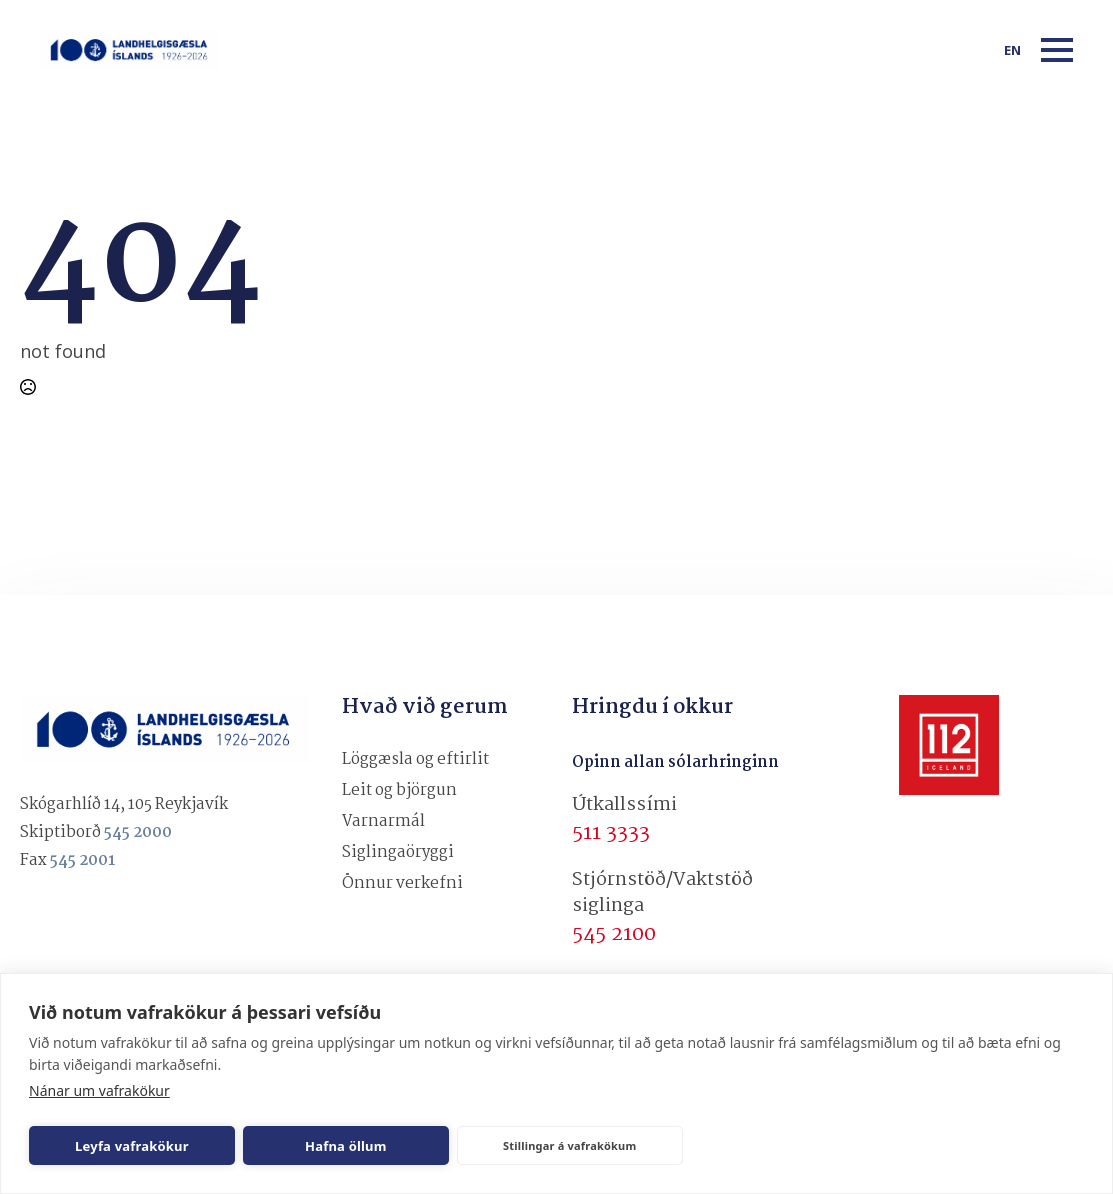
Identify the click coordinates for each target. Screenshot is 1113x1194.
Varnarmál (383, 821)
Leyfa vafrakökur (132, 1146)
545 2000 (138, 832)
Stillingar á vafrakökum (569, 1145)
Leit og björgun (399, 790)
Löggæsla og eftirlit (415, 759)
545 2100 (614, 934)
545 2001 (82, 860)
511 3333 (611, 833)
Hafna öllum (346, 1146)
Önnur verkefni (402, 883)
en (1012, 50)
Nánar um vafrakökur (99, 1090)
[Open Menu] (1057, 50)
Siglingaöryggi (398, 852)
